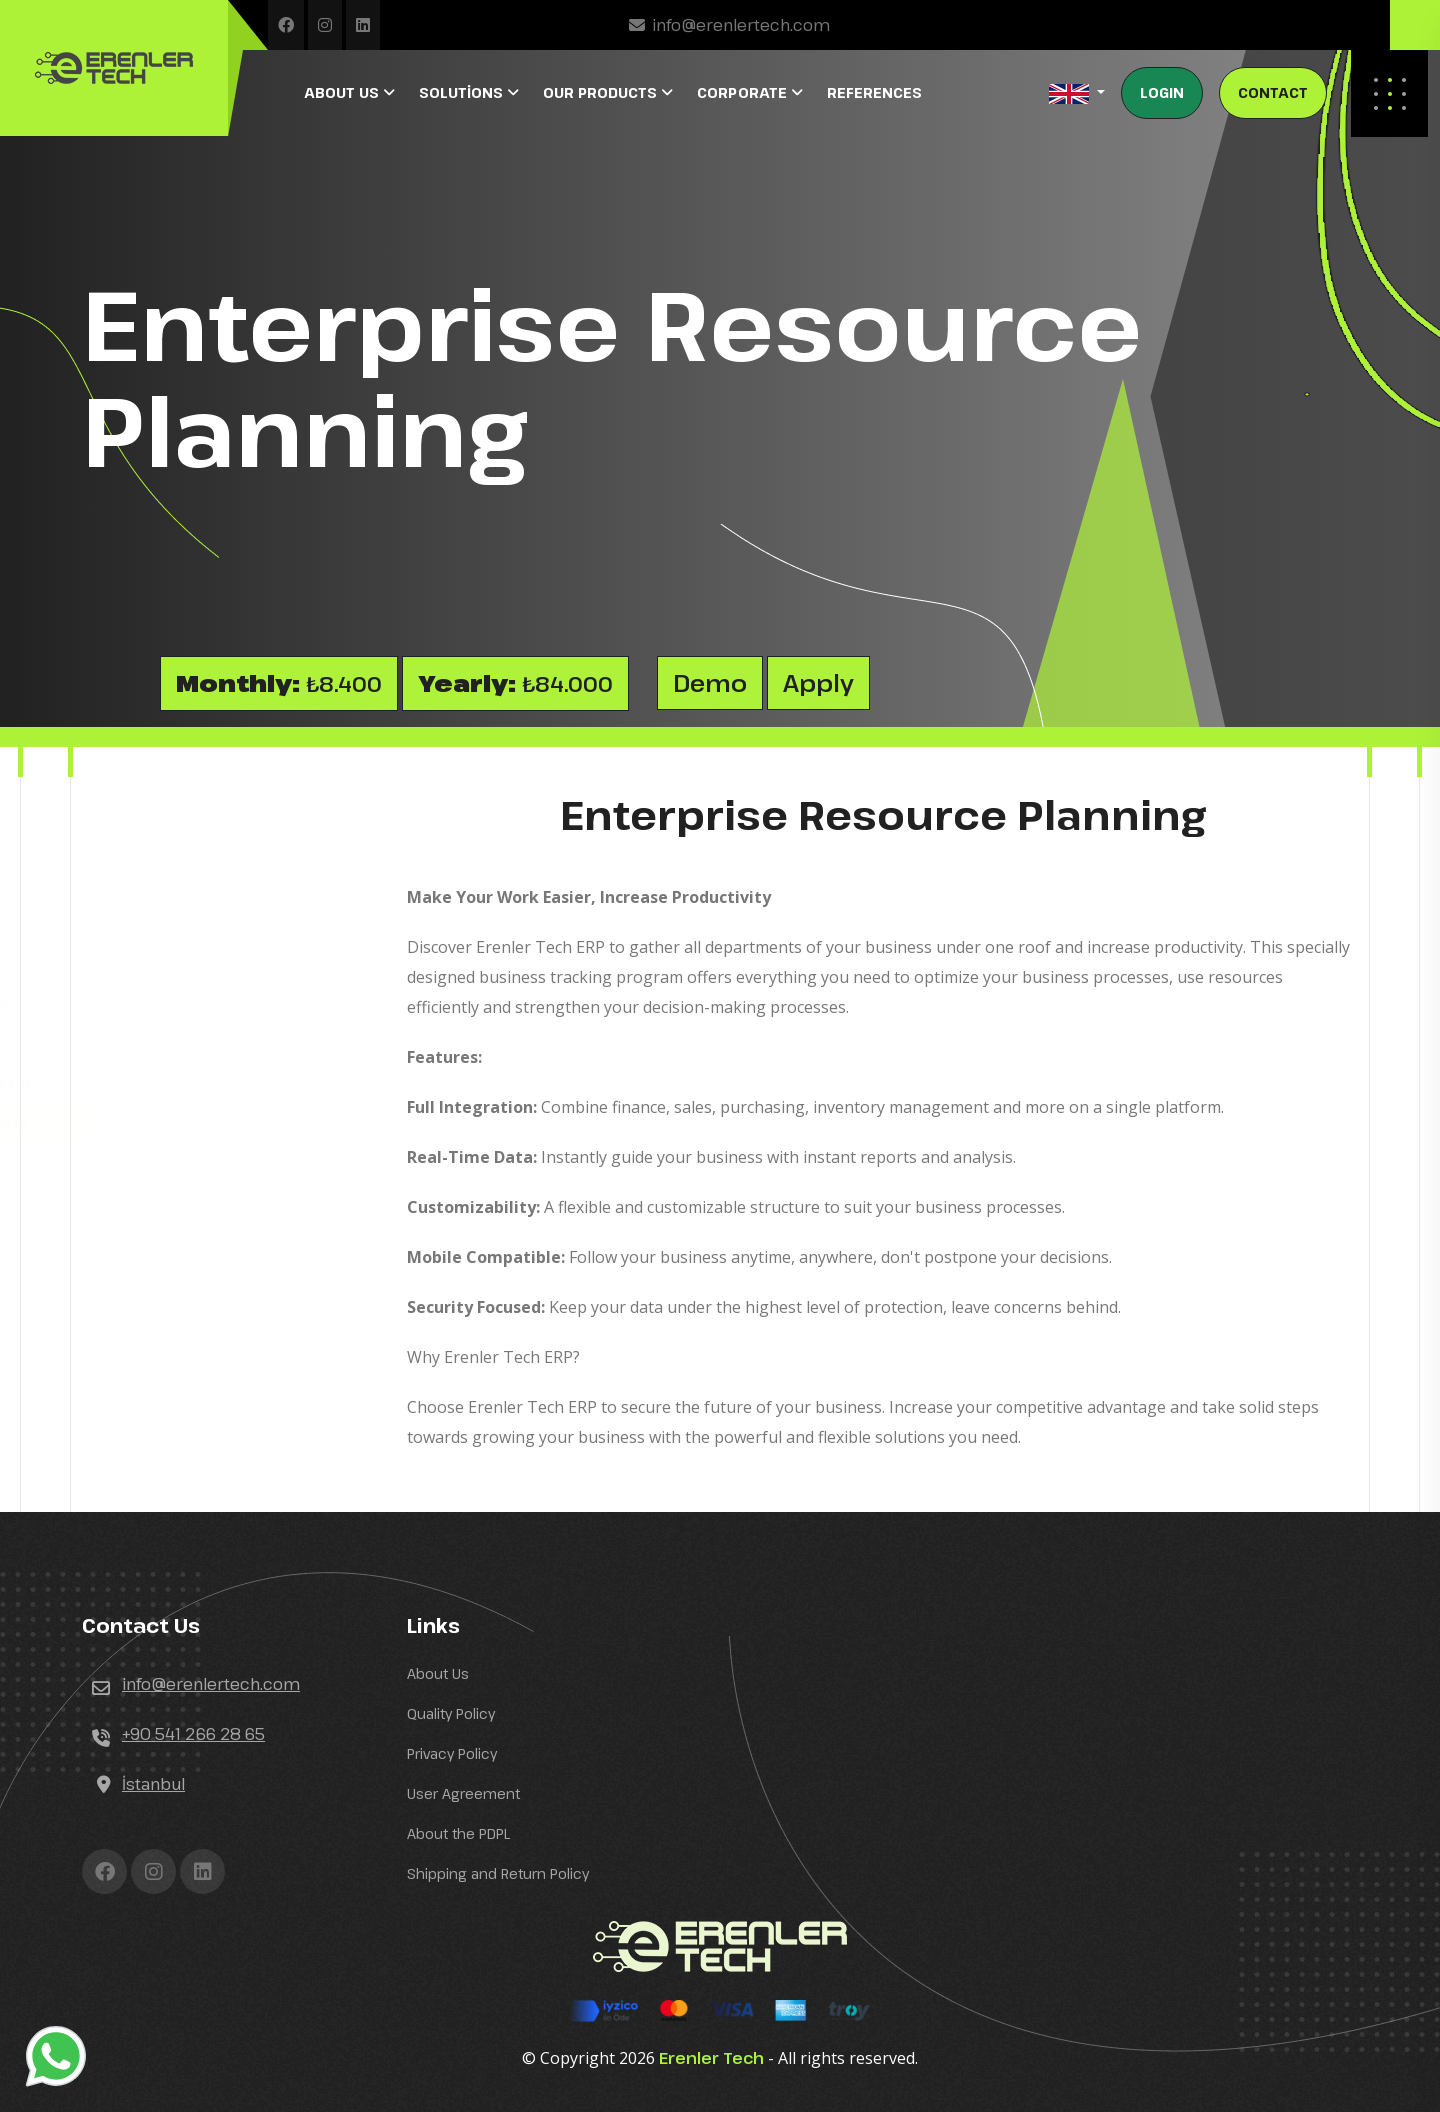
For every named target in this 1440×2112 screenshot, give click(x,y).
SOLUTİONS (463, 92)
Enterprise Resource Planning (212, 1121)
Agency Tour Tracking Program (214, 1082)
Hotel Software (156, 848)
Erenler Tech (711, 2058)
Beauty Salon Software (185, 1043)
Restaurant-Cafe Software (197, 887)
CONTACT (1273, 92)
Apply (818, 682)
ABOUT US (343, 92)
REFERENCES (874, 92)
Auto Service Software (184, 926)
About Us (438, 1673)
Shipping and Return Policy (498, 1873)
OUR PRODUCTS (602, 92)
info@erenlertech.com (741, 25)
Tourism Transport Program (203, 1004)
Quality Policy (451, 1713)
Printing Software (165, 965)
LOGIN (1162, 92)
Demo (710, 682)
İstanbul (153, 1784)
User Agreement (463, 1793)
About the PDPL (458, 1833)
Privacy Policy (452, 1753)
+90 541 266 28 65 (193, 1734)
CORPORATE (744, 92)
